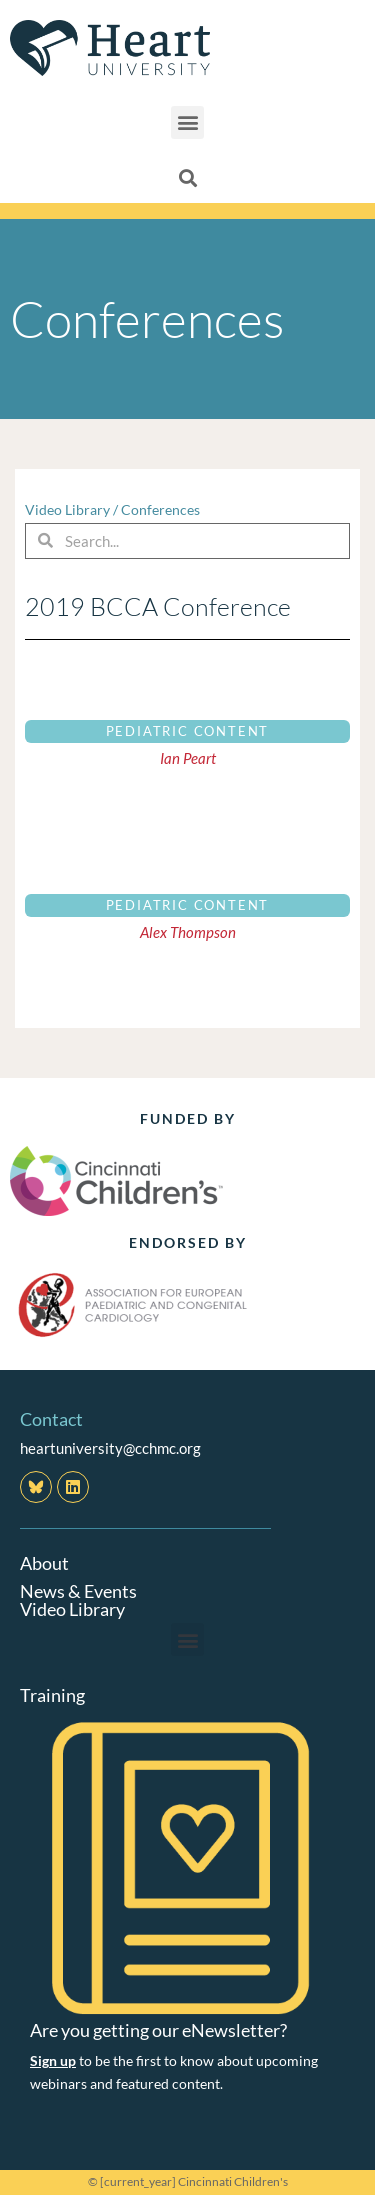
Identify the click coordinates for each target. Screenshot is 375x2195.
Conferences (160, 509)
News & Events (78, 1591)
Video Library (67, 509)
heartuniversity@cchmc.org (110, 1448)
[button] (187, 122)
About (44, 1563)
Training (52, 1695)
